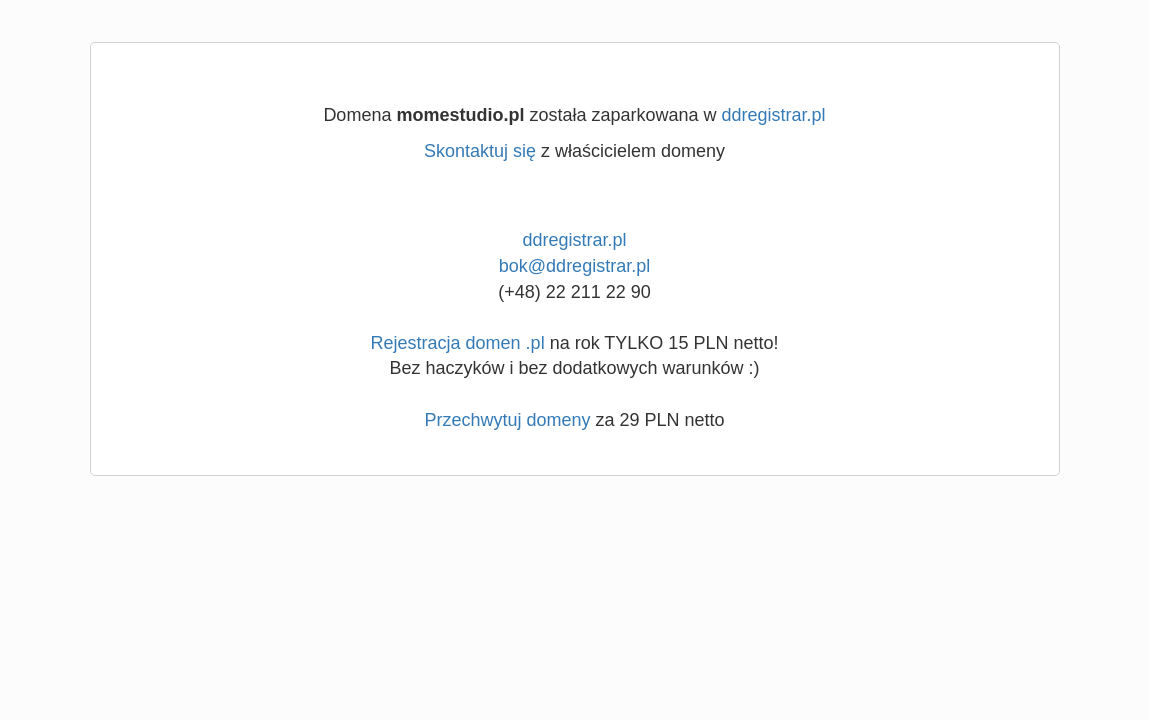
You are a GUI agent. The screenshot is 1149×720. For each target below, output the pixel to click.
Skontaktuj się (480, 151)
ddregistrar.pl (774, 115)
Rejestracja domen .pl (458, 343)
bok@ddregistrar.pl (574, 266)
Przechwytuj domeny (507, 420)
